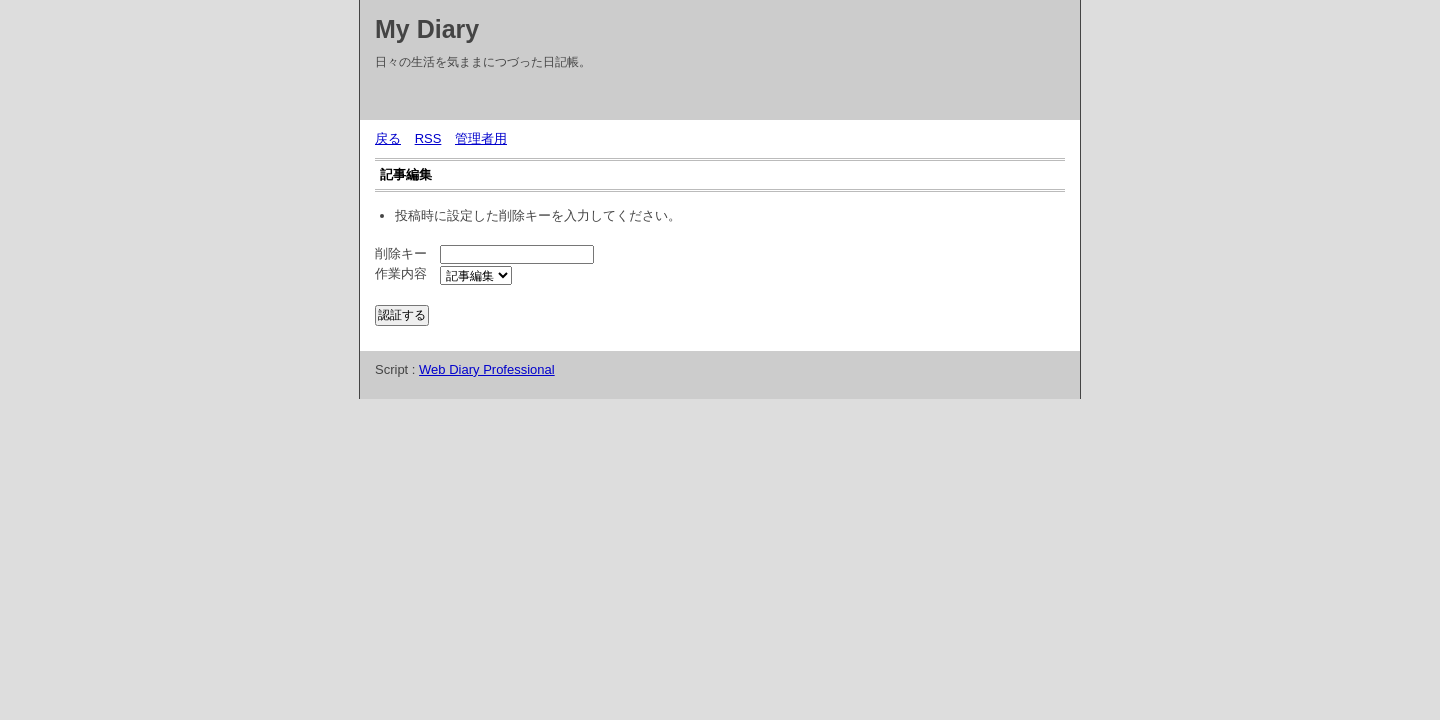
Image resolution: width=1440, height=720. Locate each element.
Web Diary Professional (487, 369)
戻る (388, 138)
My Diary (427, 29)
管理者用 (481, 138)
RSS (428, 138)
